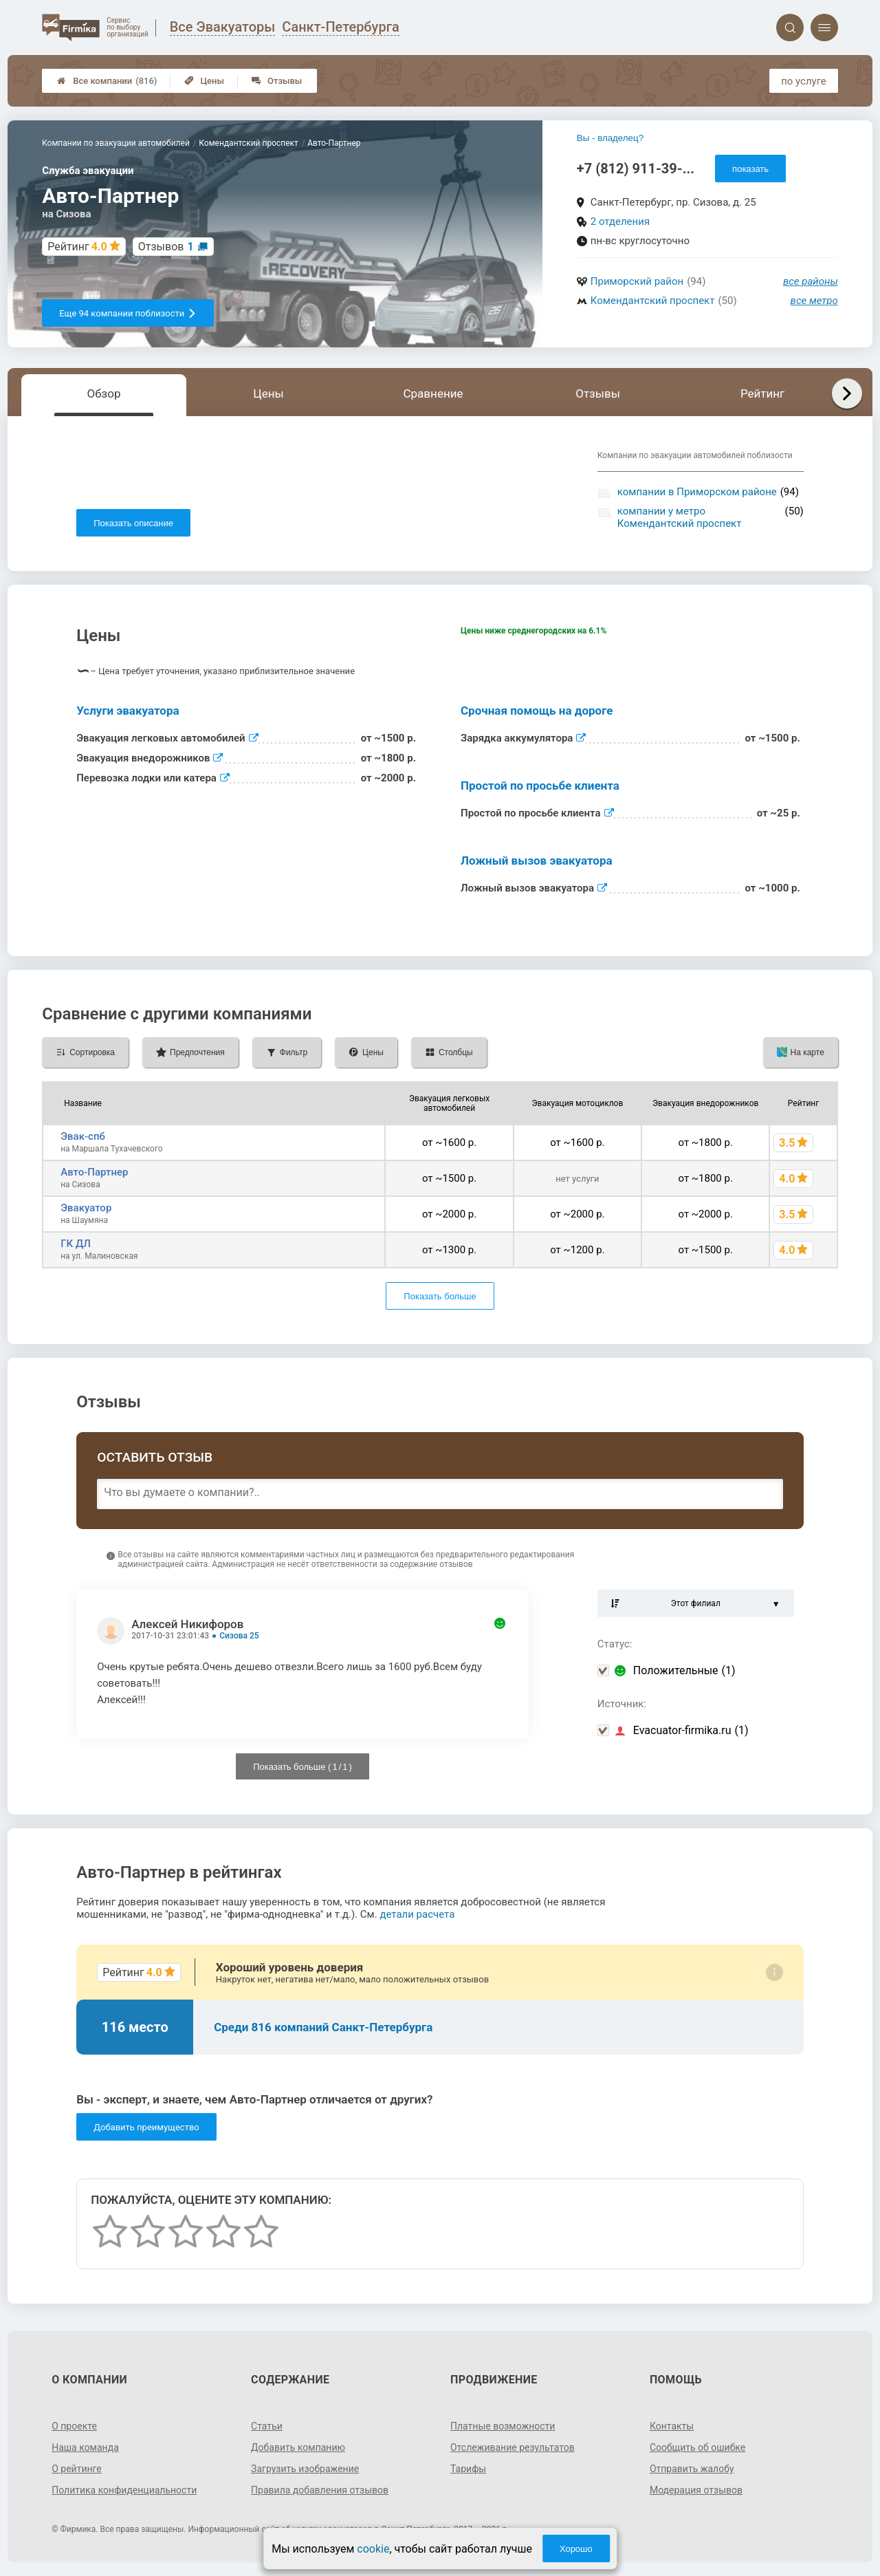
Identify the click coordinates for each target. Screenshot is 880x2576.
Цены (204, 81)
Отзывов (166, 246)
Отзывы (277, 81)
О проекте (74, 2426)
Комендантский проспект (653, 300)
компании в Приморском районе (697, 492)
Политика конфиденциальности (124, 2490)
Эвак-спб (82, 1136)
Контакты (672, 2426)
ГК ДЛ (75, 1243)
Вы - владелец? (610, 138)
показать (750, 169)
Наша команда (85, 2447)
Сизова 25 (239, 1636)
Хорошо (576, 2549)
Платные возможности (502, 2426)
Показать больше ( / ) (302, 1767)
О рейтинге (77, 2468)
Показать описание (133, 523)
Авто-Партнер (94, 1172)
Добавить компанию (298, 2447)
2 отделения (620, 221)
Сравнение (433, 393)
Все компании (107, 81)
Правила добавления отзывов (319, 2490)
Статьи (267, 2426)
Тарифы (468, 2468)
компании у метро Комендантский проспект (679, 517)
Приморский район (637, 281)
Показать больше (440, 1296)
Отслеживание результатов (512, 2447)
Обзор (103, 393)
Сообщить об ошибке (697, 2447)
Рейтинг (762, 393)
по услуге (803, 81)
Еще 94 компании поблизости (128, 313)
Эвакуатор (85, 1208)
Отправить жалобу (692, 2468)
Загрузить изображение (305, 2468)
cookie (373, 2548)
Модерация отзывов (696, 2490)
